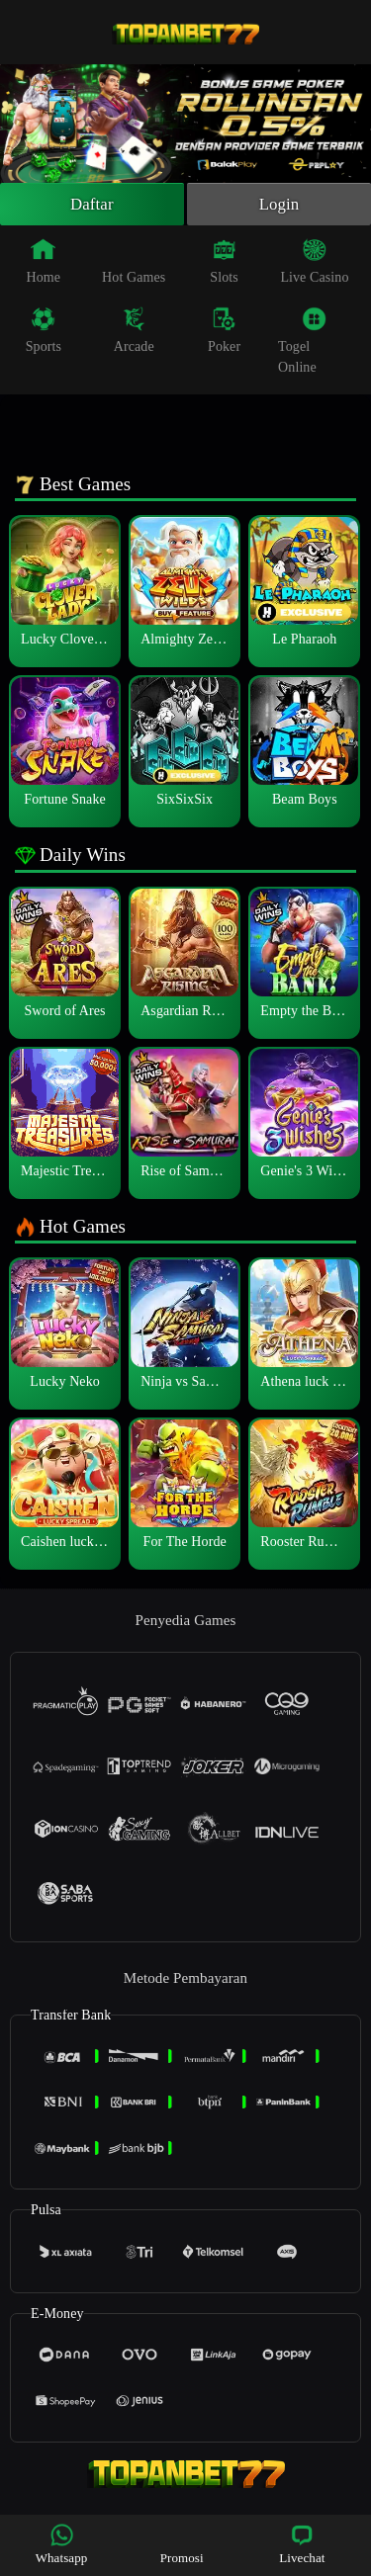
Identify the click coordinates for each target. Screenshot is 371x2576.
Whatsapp (62, 2544)
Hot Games (133, 264)
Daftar (92, 205)
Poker (224, 333)
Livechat (302, 2544)
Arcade (134, 333)
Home (44, 264)
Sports (43, 333)
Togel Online (302, 343)
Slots (224, 264)
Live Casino (314, 264)
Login (279, 205)
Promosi (182, 2544)
